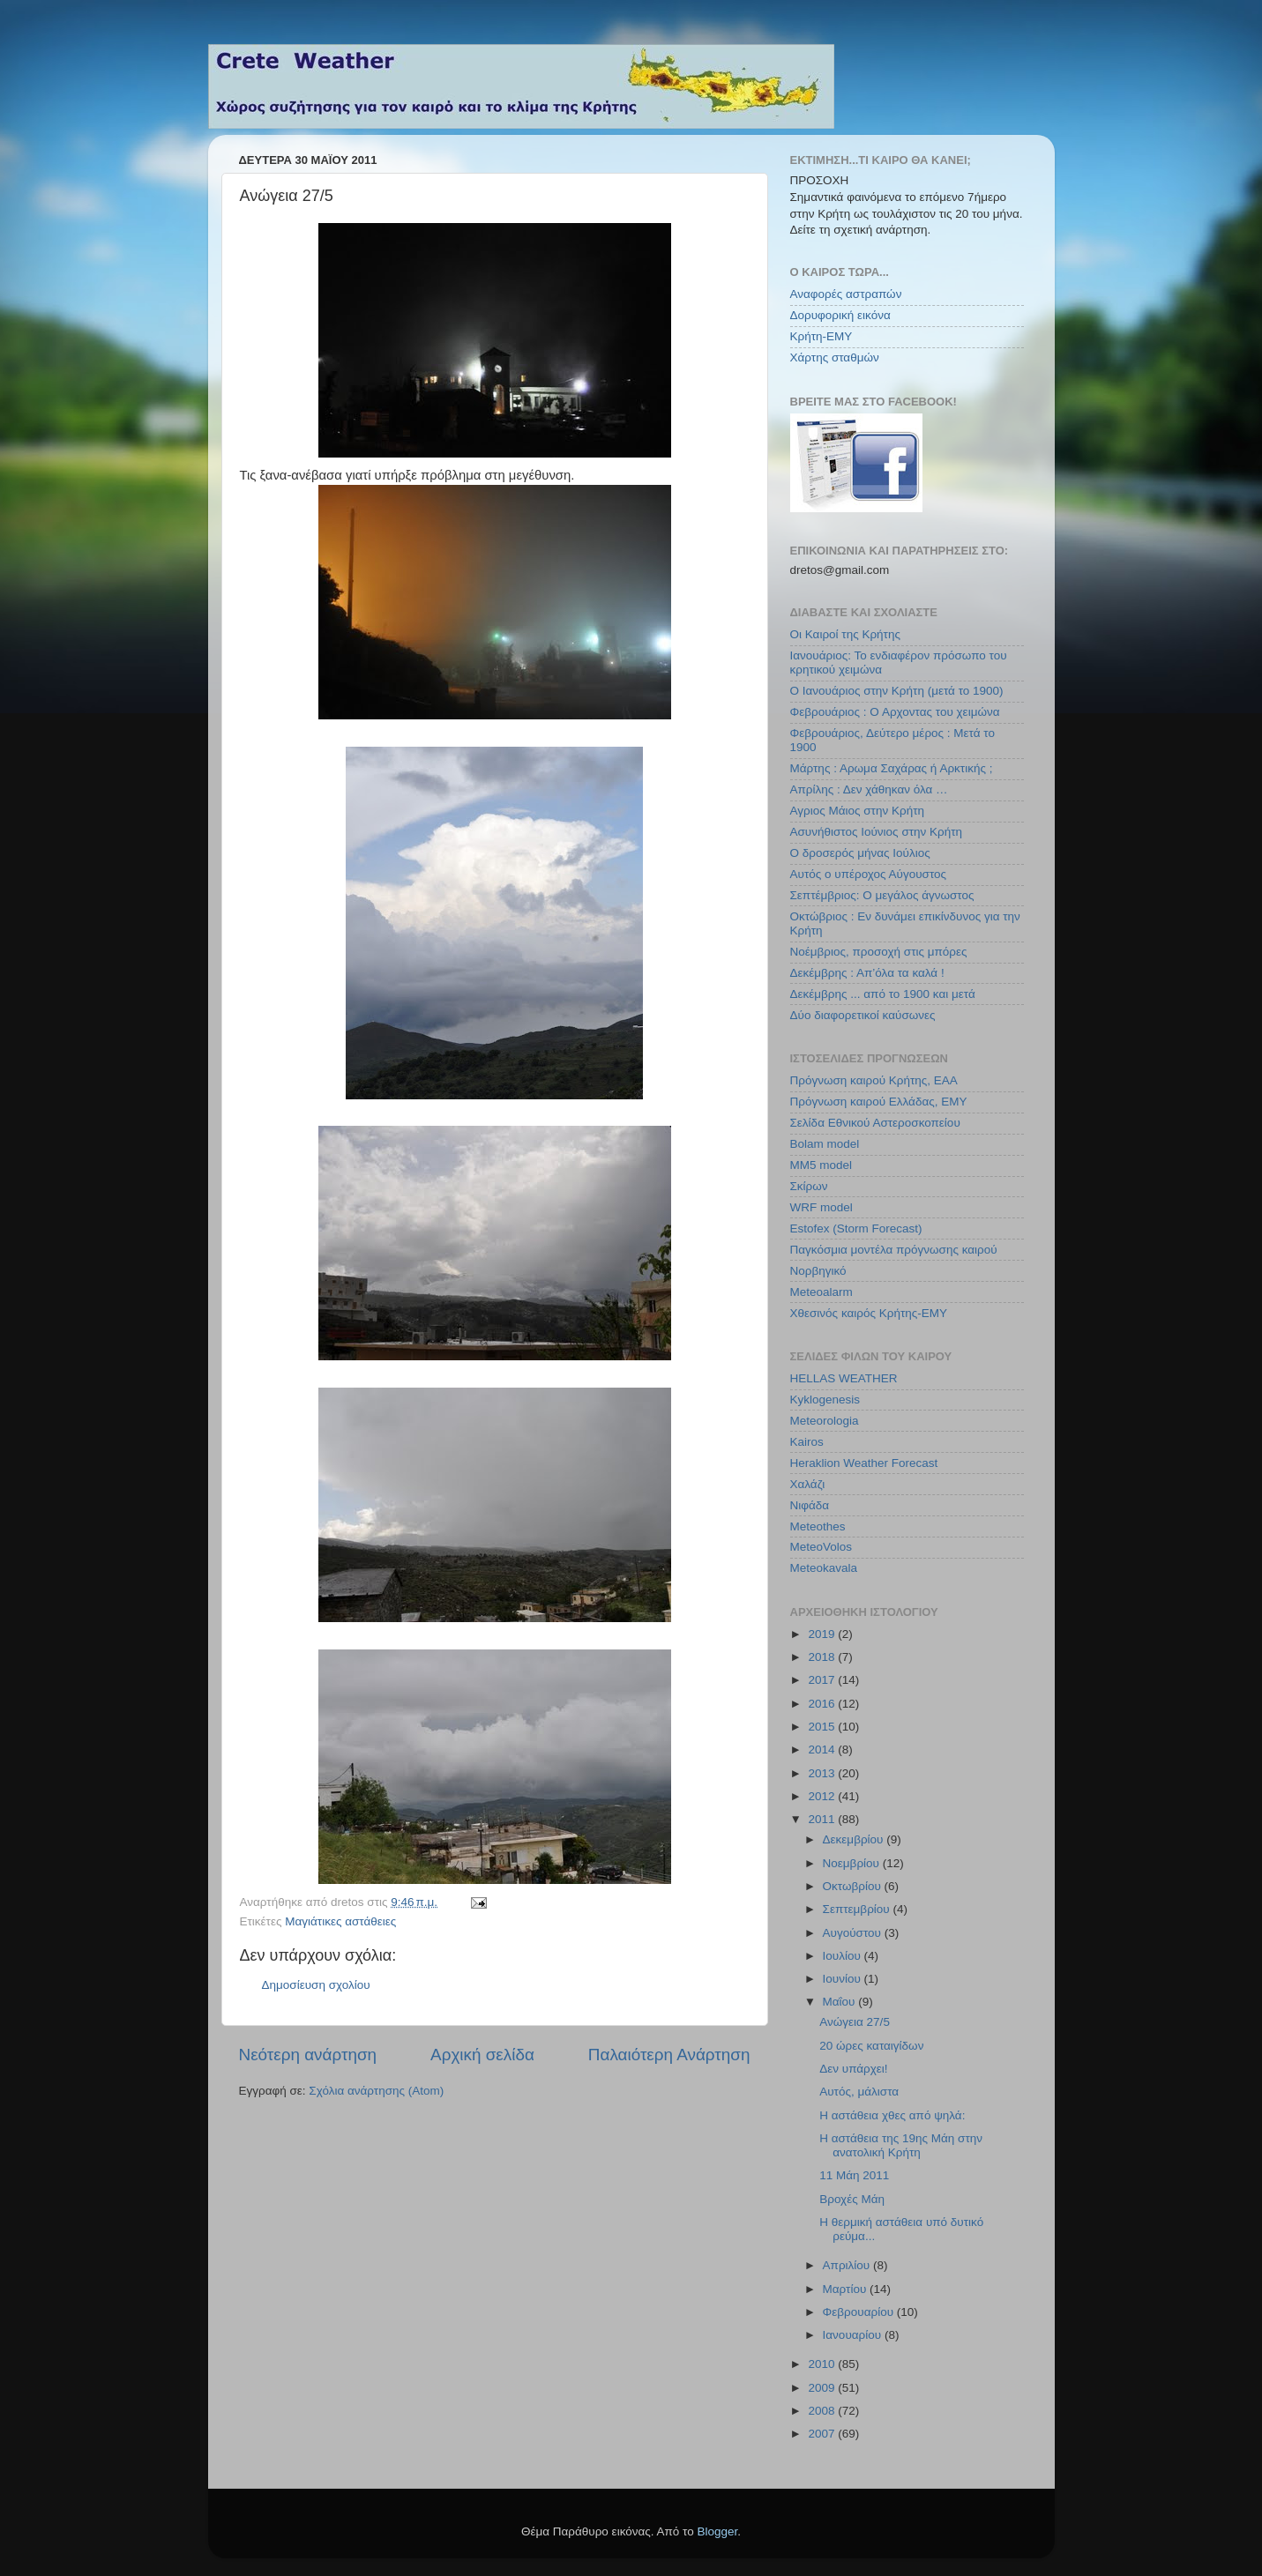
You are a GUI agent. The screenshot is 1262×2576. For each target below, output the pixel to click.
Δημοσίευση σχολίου (316, 1985)
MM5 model (821, 1165)
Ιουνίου (843, 1978)
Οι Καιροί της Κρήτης (845, 634)
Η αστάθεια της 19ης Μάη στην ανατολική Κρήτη (900, 2145)
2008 (823, 2410)
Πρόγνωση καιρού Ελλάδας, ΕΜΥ (878, 1101)
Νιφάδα (810, 1505)
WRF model (821, 1207)
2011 (823, 1819)
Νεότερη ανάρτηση (308, 2054)
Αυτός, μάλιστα (859, 2091)
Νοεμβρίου (853, 1863)
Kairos (807, 1441)
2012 (823, 1796)
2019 (823, 1634)
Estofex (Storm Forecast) (856, 1228)
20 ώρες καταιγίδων (871, 2045)
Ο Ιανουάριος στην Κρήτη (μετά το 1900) (897, 690)
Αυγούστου (854, 1932)
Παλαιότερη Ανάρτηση (669, 2054)
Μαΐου (841, 2001)
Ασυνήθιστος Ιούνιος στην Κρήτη (876, 831)
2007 (823, 2433)
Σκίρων (809, 1186)
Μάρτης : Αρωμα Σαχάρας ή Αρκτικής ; (891, 768)
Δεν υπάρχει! (853, 2068)
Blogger (718, 2531)
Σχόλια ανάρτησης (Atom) (376, 2090)
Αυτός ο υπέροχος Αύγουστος (868, 874)
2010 (823, 2364)
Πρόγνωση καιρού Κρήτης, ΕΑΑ (874, 1080)
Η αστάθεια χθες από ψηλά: (892, 2115)
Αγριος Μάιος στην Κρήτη (857, 810)
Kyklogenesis (825, 1399)
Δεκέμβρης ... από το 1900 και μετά (882, 994)
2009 (823, 2387)
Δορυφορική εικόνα (840, 315)
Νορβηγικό (818, 1270)
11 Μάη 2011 (854, 2175)
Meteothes (818, 1526)
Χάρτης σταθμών (834, 357)
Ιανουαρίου (854, 2334)
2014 (823, 1749)
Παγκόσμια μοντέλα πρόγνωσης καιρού (893, 1249)
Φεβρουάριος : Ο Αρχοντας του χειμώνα (895, 711)
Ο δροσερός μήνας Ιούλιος (860, 853)
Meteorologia (824, 1420)
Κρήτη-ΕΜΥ (821, 336)
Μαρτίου (846, 2289)
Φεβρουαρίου (860, 2312)
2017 (823, 1679)
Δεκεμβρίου (855, 1839)
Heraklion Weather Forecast (864, 1463)
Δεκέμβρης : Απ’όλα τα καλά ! (867, 972)
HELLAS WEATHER (844, 1378)
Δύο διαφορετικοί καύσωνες (863, 1015)
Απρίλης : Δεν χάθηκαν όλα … (869, 789)
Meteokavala (824, 1568)
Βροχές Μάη (852, 2199)
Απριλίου (848, 2265)
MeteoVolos (821, 1546)
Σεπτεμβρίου (858, 1909)
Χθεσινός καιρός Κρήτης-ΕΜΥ (869, 1313)
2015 (823, 1726)
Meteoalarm (821, 1292)
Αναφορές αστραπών (846, 294)
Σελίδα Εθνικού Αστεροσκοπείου (875, 1122)
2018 (823, 1657)
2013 (823, 1773)
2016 (823, 1703)
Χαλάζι (807, 1484)
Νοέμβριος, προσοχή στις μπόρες (878, 951)
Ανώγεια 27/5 (854, 2022)
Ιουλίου (843, 1955)
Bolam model (825, 1143)
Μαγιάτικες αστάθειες (340, 1921)
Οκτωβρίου (854, 1886)
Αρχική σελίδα (482, 2054)
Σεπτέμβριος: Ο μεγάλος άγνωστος (882, 895)
